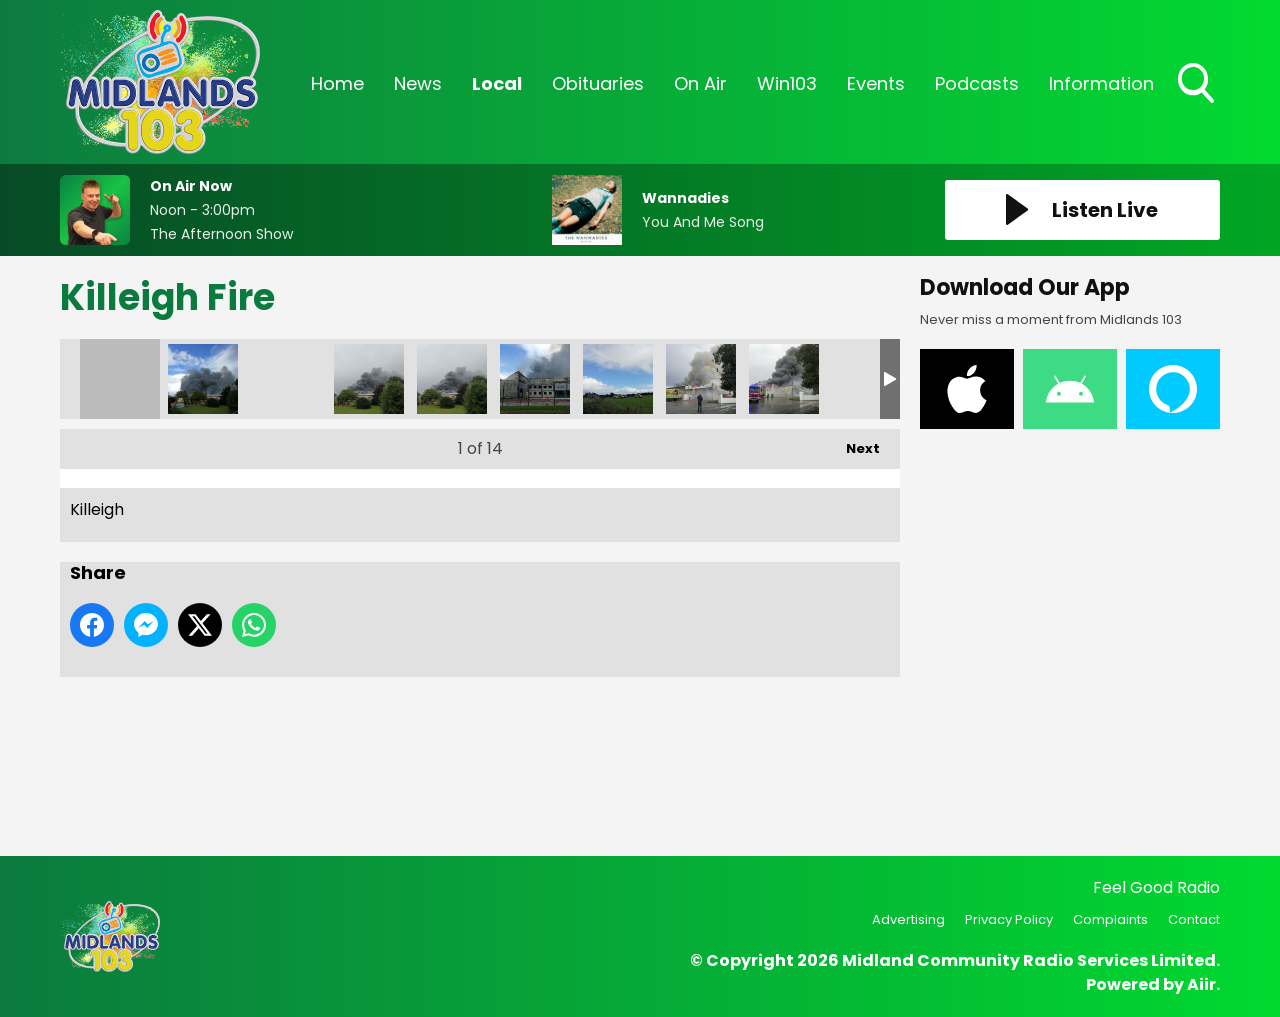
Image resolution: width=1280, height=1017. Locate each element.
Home (337, 83)
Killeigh (120, 379)
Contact (1194, 919)
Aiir (1201, 984)
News (418, 83)
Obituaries (598, 83)
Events (876, 83)
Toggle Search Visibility (1198, 85)
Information (1101, 83)
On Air (700, 83)
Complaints (1110, 919)
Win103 (787, 83)
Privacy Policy (1009, 919)
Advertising (908, 919)
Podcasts (977, 83)
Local (497, 83)
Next (853, 443)
